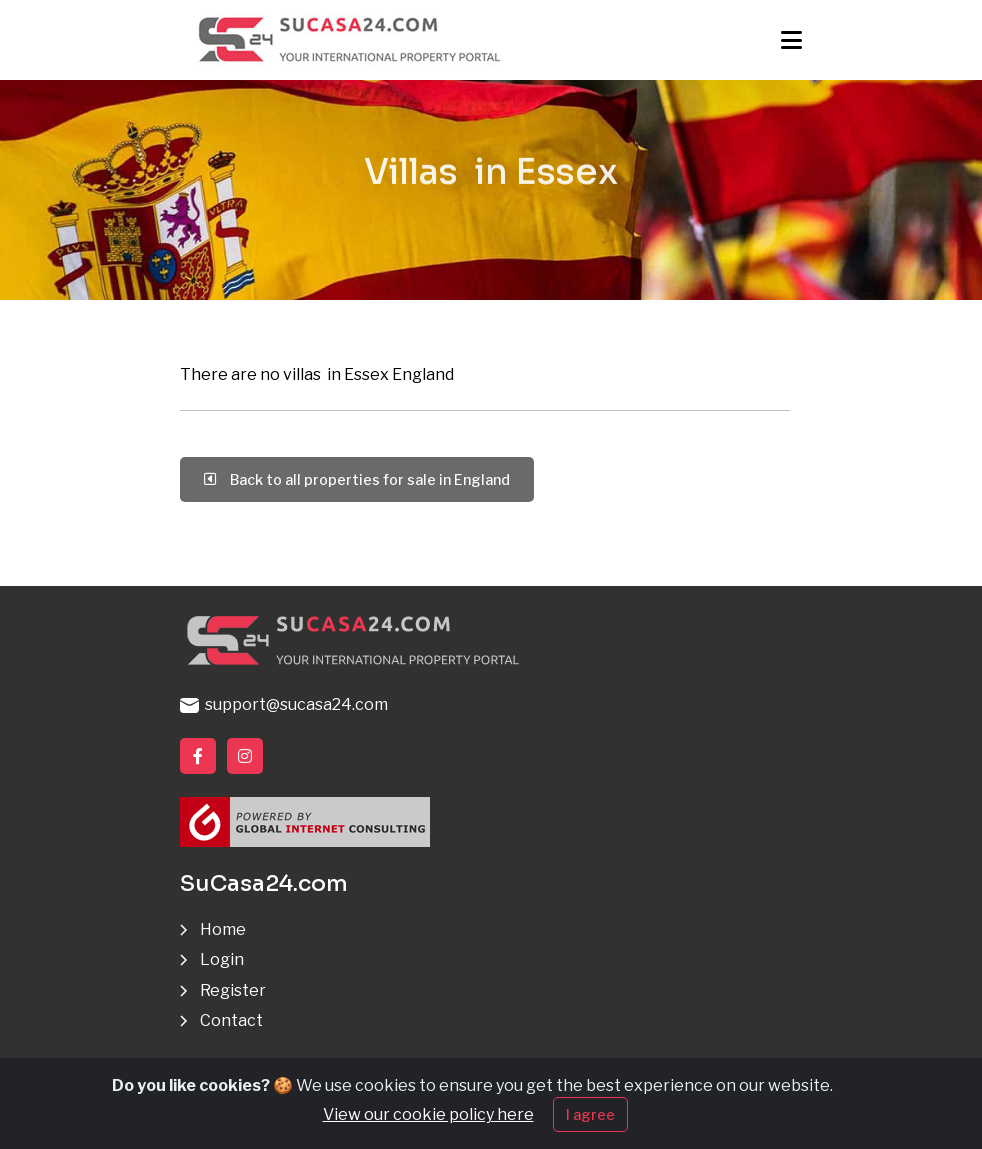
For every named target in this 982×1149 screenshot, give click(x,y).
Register (233, 990)
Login (222, 959)
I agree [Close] (590, 1117)
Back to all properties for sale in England (357, 479)
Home (223, 929)
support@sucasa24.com (284, 704)
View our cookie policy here (428, 1117)
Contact (231, 1020)
